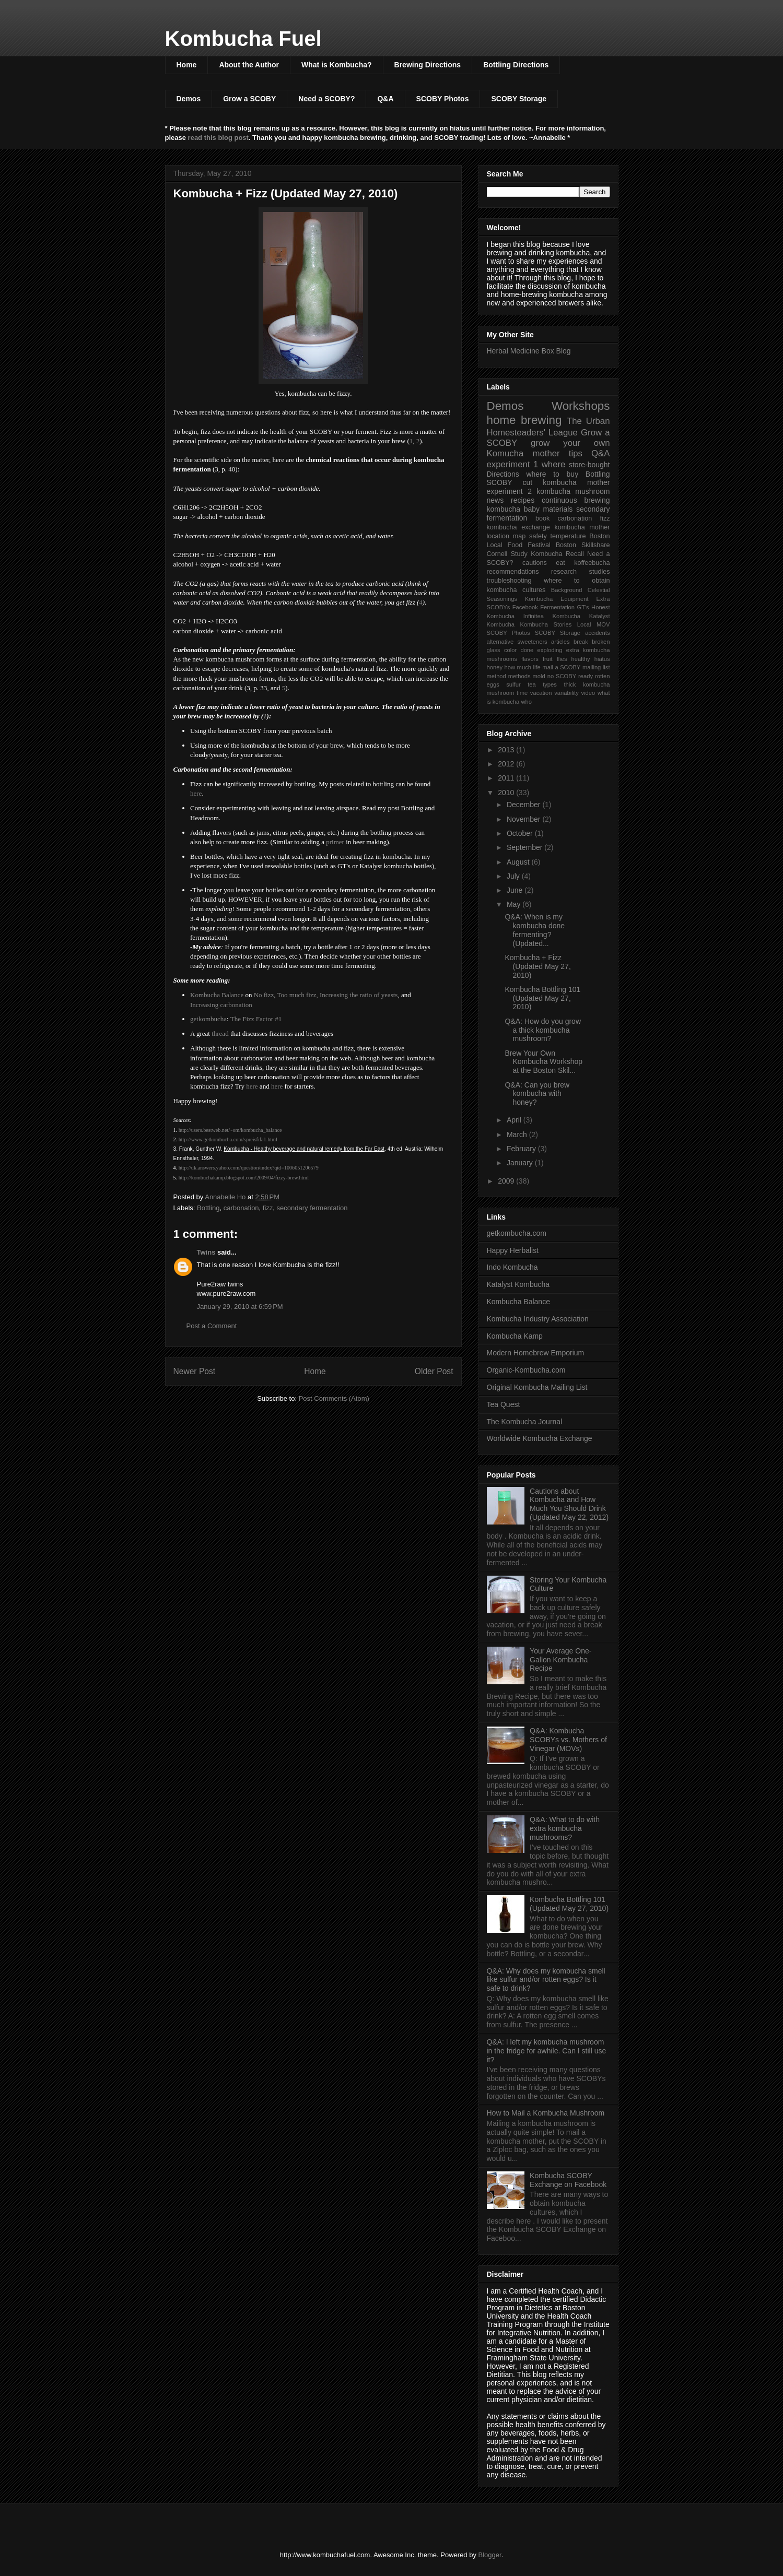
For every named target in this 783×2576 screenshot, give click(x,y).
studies (599, 571)
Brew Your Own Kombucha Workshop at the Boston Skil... (543, 1062)
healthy (580, 659)
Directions (503, 474)
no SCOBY (562, 676)
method (496, 676)
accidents (597, 633)
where (554, 464)
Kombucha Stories (546, 624)
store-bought (589, 464)
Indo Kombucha (512, 1267)
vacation (541, 693)
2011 (507, 778)
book (542, 518)
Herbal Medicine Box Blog (529, 351)
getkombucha (208, 1019)
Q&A (385, 98)
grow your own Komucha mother (548, 448)
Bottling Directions (515, 65)
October (521, 833)
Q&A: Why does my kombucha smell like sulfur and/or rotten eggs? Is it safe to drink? (546, 1980)
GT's (583, 607)
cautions (534, 562)
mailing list (596, 667)
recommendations (513, 571)
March (518, 1134)
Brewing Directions (427, 65)
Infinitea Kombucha (551, 616)
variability (566, 693)
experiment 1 (513, 464)
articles (560, 642)
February (522, 1148)
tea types (542, 684)
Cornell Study (507, 554)
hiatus (602, 659)
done (526, 650)
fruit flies (555, 659)
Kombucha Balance (216, 995)
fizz (268, 1208)
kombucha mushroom (573, 491)
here (196, 793)
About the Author (249, 65)
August (519, 862)
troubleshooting (509, 580)
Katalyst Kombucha (518, 1284)
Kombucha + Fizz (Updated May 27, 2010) (537, 966)
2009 (507, 1181)
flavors (530, 659)
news (495, 500)
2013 (507, 750)
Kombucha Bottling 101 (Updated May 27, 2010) (542, 998)
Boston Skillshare (583, 545)
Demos (189, 98)
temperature (568, 536)
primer (335, 842)
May (514, 904)
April (515, 1120)
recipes (522, 500)
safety (538, 536)
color (510, 650)
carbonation (241, 1208)
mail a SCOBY (561, 667)
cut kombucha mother (566, 482)
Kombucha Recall (557, 554)
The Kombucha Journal (525, 1421)
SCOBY (499, 482)
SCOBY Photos (442, 98)
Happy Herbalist (513, 1250)
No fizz (264, 995)
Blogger (489, 2555)
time (522, 693)
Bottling (208, 1208)
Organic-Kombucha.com (526, 1370)
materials (558, 509)
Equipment (574, 599)
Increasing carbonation (221, 1005)
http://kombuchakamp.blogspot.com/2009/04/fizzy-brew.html (244, 1177)
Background (566, 590)
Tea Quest (503, 1404)
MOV (603, 624)
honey (494, 667)
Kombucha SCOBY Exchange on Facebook (568, 2180)
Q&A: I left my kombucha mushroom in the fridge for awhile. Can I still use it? (546, 2051)
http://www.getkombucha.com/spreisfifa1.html (228, 1139)
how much (518, 667)
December (524, 804)
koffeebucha (592, 562)
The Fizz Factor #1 (256, 1019)
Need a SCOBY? (326, 98)
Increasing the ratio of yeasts (359, 995)
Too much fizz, (297, 995)
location (498, 536)
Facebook (525, 607)
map (519, 536)
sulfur (513, 684)
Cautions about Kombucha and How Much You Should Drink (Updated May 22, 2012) (569, 1504)
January (521, 1163)
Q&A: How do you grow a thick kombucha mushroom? (543, 1030)
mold (539, 676)
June (515, 890)
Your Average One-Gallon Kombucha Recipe (560, 1660)
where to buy (552, 474)
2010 (507, 792)
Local (584, 624)
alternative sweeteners (517, 642)
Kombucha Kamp (515, 1336)
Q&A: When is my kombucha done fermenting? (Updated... (535, 930)
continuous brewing (576, 500)
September (525, 847)
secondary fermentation (312, 1208)
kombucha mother (582, 527)
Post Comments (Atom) (334, 1398)
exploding (550, 650)
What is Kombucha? (336, 65)
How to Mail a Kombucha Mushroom (546, 2113)
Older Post (434, 1371)
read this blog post (218, 137)
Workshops (581, 405)
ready (585, 676)
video (588, 693)
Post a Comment (211, 1326)
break (581, 642)
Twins (206, 1252)
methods (519, 676)
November (524, 819)
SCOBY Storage (518, 98)
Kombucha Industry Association (538, 1319)
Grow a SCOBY (249, 98)
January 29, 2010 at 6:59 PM (240, 1306)
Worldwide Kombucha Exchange (539, 1438)
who (526, 702)
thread (220, 1033)
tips (575, 453)
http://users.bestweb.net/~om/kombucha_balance (230, 1130)
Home (187, 65)
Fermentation (557, 607)
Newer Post (194, 1371)
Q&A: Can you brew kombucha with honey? (537, 1094)
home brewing (524, 420)
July (514, 876)
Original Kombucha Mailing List (537, 1387)
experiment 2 (509, 491)
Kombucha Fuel (243, 38)
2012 (507, 764)
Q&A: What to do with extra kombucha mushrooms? (565, 1828)
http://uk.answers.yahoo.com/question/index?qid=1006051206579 (249, 1168)
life (537, 667)
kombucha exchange (518, 527)
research (564, 571)
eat (560, 562)
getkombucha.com (516, 1233)
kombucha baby (513, 509)
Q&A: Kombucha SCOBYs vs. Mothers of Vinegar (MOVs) (568, 1740)
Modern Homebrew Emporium (536, 1353)
